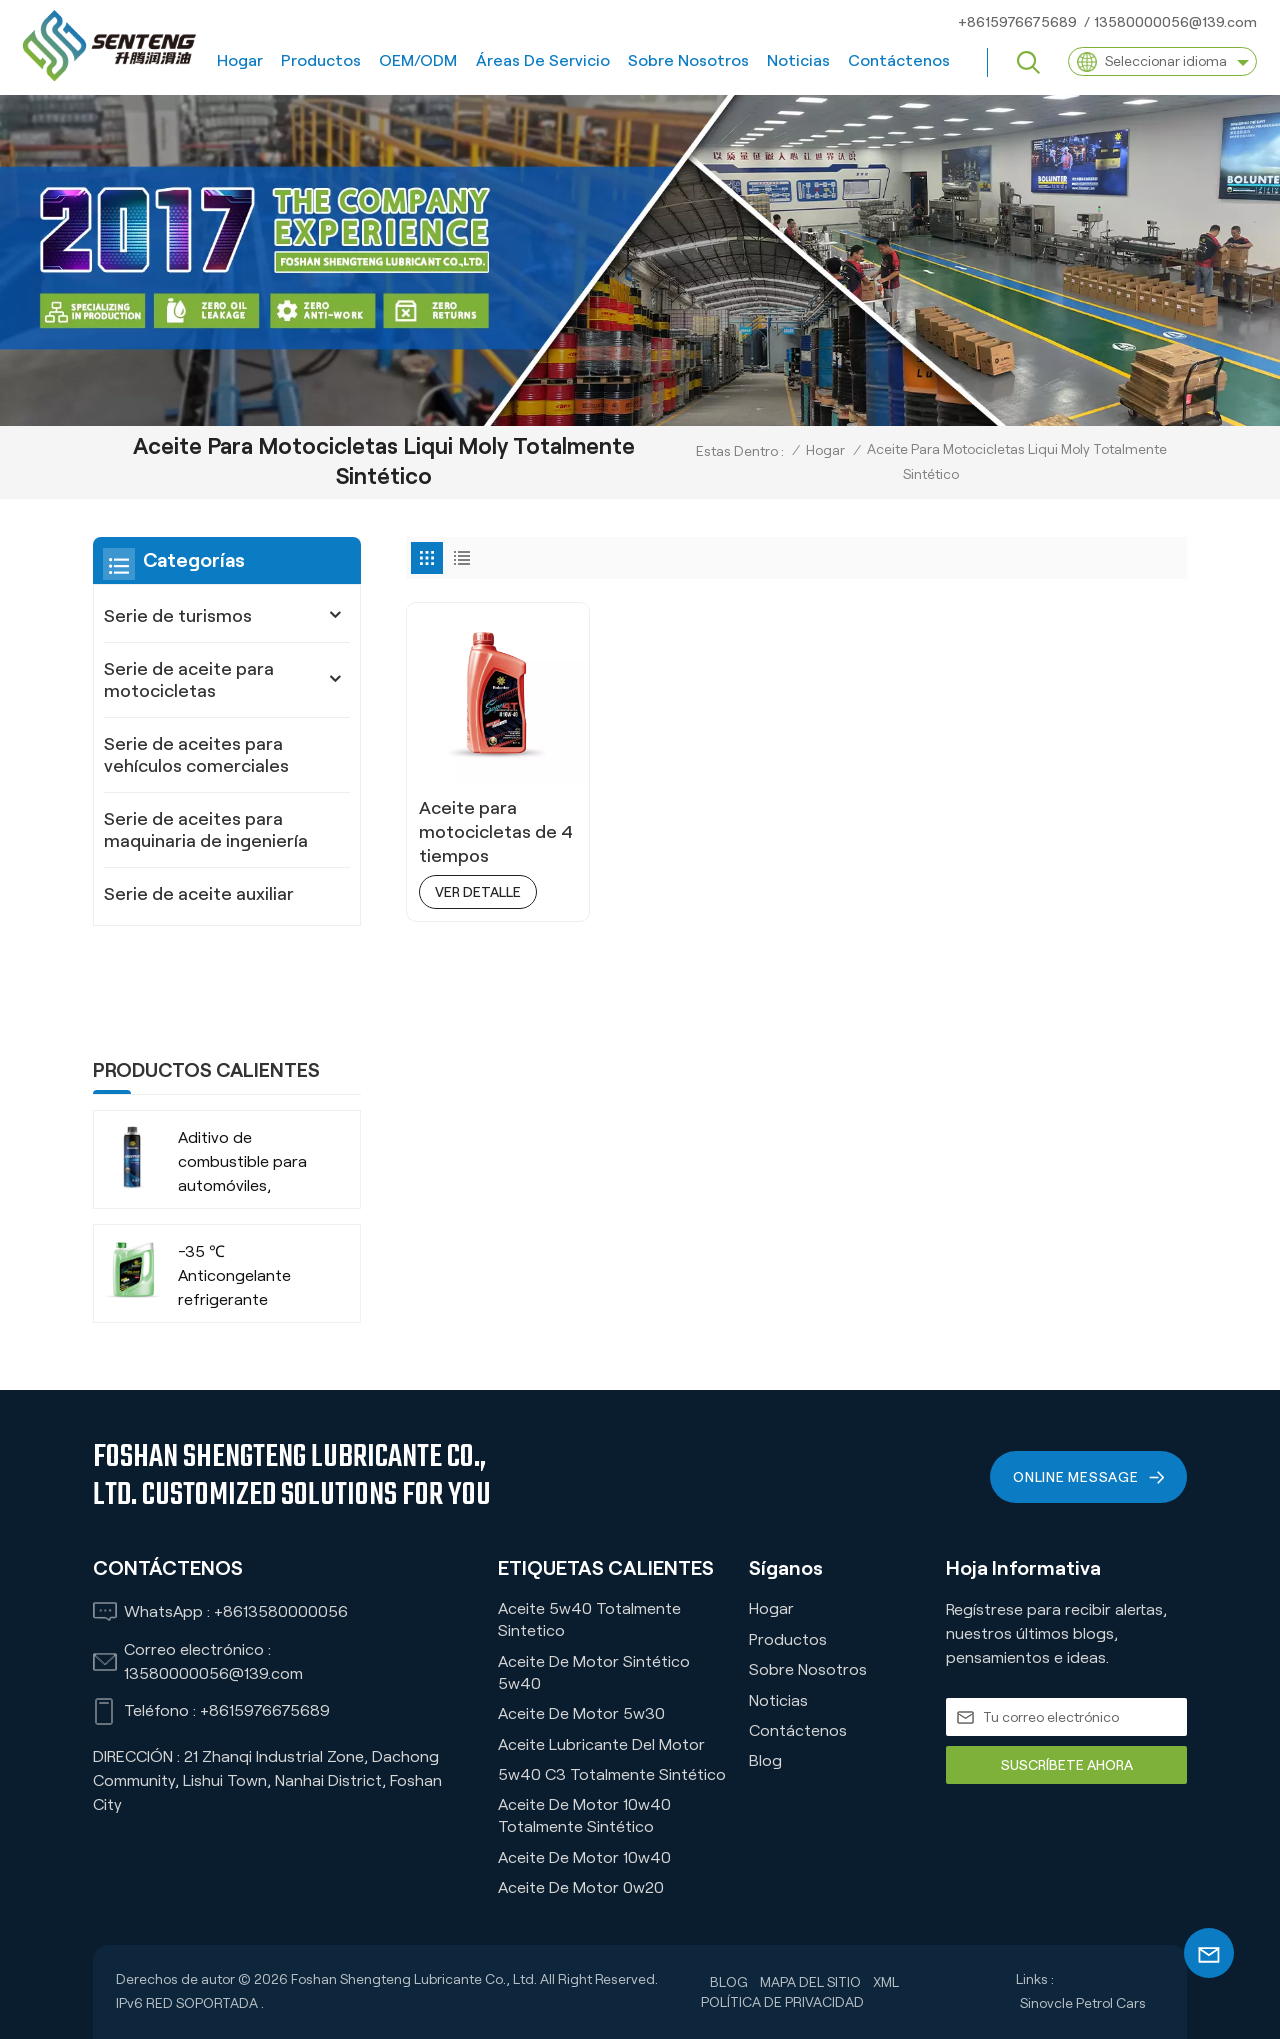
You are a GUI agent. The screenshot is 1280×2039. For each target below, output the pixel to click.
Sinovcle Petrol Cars (1083, 2003)
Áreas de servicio (543, 60)
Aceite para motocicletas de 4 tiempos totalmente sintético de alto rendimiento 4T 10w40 (496, 833)
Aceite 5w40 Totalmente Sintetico (589, 1619)
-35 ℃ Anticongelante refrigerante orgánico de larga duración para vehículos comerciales (243, 1186)
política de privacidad (782, 2002)
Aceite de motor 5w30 (581, 1713)
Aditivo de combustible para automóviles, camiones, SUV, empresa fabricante (251, 1072)
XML (886, 1982)
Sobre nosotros (688, 60)
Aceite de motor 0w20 (581, 1887)
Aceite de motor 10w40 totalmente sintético (584, 1815)
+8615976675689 (1017, 22)
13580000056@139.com (1175, 22)
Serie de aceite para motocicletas (189, 680)
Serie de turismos (178, 616)
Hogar (240, 60)
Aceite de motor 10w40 (584, 1857)
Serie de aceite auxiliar (199, 894)
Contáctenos (899, 60)
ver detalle (478, 892)
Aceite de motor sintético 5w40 (594, 1672)
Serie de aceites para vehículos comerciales (196, 755)
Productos (321, 60)
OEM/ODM (418, 60)
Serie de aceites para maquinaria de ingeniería (206, 830)
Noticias (798, 60)
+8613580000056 (281, 1611)
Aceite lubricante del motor (601, 1744)
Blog (765, 1760)
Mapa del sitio (810, 1982)
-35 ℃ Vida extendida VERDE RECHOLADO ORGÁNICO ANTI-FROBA (241, 1300)
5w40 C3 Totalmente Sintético (612, 1774)
